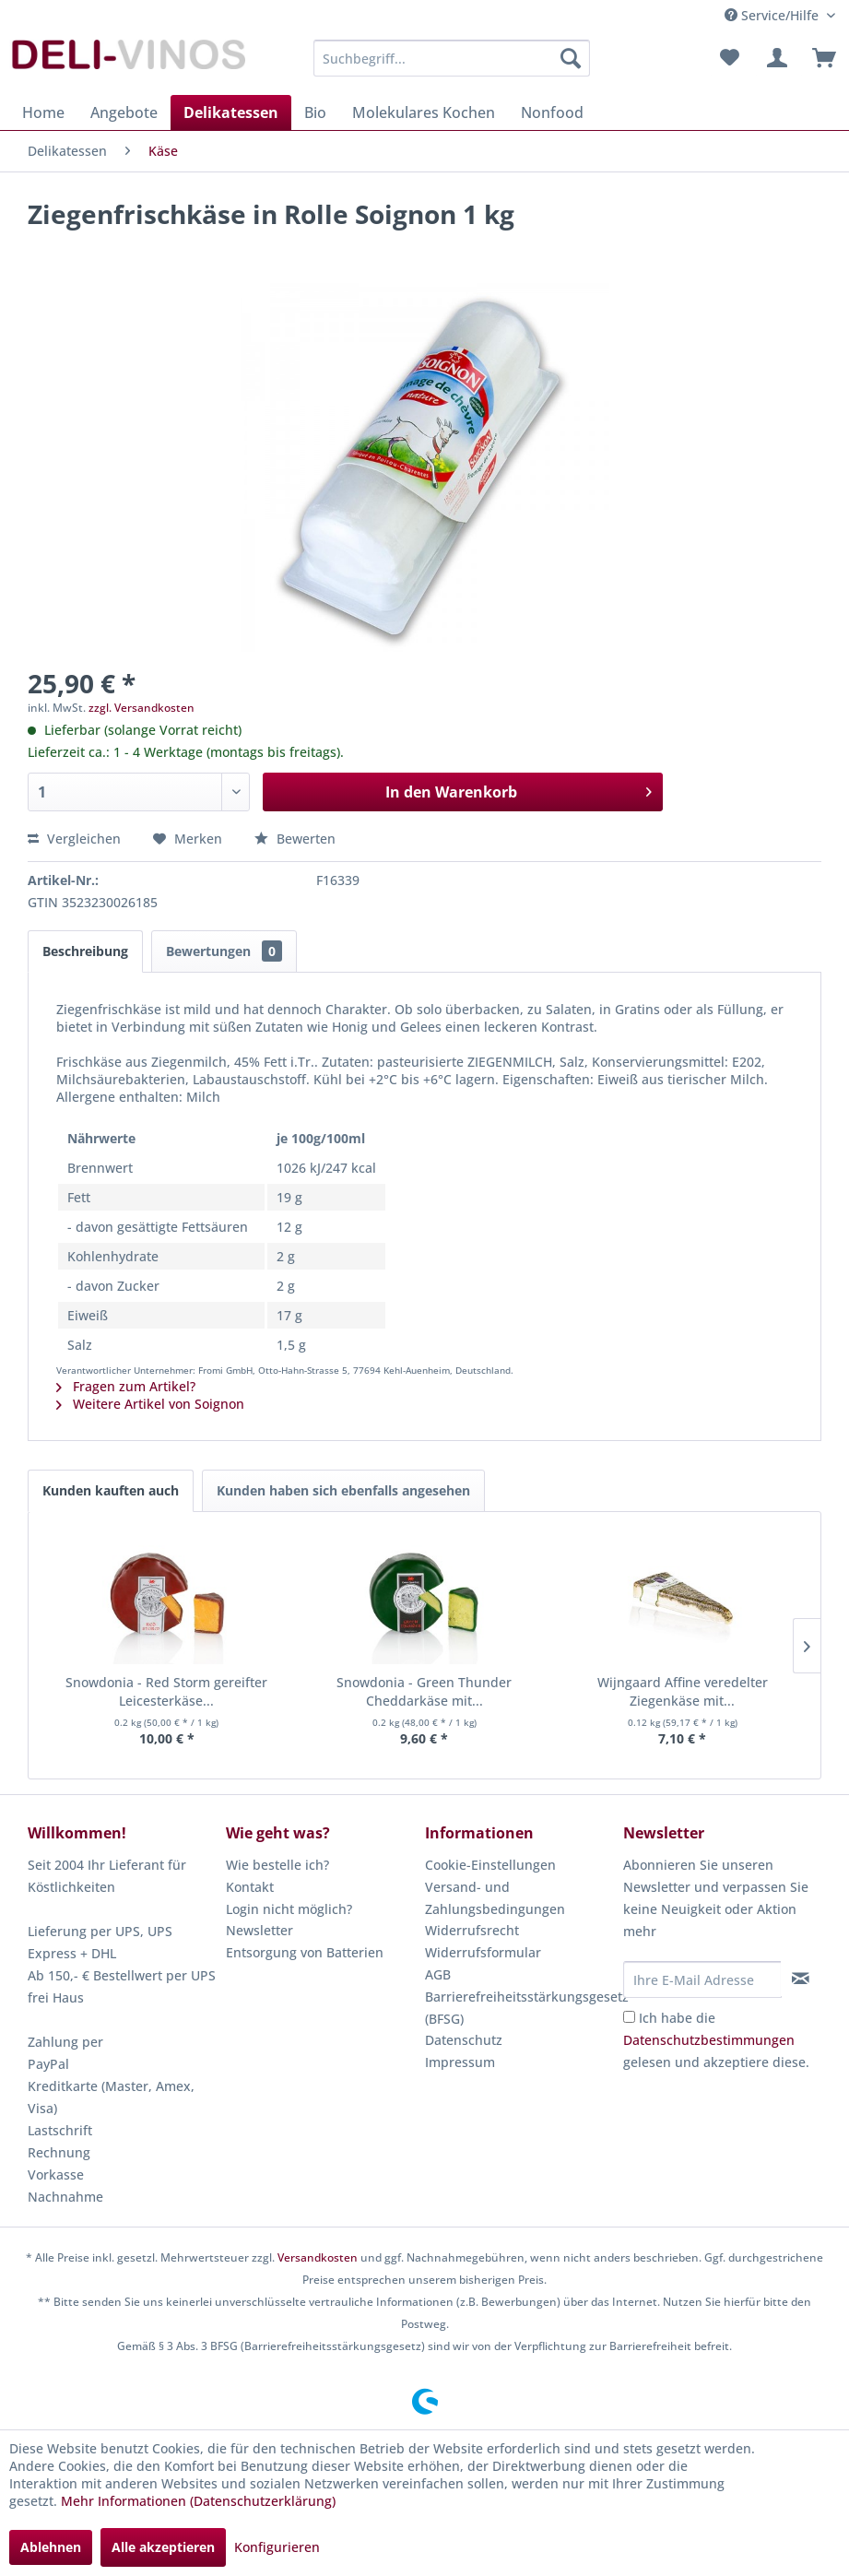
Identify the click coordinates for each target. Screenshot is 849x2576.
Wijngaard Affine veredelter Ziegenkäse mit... (682, 1691)
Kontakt (250, 1887)
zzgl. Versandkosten (141, 707)
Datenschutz (463, 2040)
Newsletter (259, 1930)
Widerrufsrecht (472, 1930)
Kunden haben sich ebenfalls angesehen (343, 1490)
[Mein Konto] (774, 58)
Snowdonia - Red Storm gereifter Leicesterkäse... (166, 1691)
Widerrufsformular (483, 1952)
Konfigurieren (277, 2547)
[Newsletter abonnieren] (800, 1978)
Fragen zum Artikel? (125, 1386)
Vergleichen (74, 838)
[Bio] (315, 112)
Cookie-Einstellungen (490, 1864)
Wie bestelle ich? (277, 1864)
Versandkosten (317, 2257)
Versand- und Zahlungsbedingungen (495, 1898)
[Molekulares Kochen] (423, 112)
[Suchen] (570, 58)
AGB (438, 1974)
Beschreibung (85, 951)
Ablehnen (50, 2547)
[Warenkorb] (819, 58)
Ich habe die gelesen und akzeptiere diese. (716, 2040)
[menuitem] (451, 58)
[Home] (43, 112)
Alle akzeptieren (163, 2547)
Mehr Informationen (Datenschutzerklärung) (198, 2501)
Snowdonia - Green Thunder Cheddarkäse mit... (424, 1691)
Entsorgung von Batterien (304, 1952)
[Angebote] (124, 112)
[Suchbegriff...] (451, 58)
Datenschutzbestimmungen (709, 2040)
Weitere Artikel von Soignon (150, 1403)
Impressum (460, 2062)
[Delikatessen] (231, 112)
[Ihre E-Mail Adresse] (702, 1979)
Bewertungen (224, 951)
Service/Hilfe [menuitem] (773, 15)
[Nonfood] (552, 112)
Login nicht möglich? (289, 1909)
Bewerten (295, 838)
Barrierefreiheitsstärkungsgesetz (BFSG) (519, 2007)
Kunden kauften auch (110, 1490)
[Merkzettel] (729, 58)
